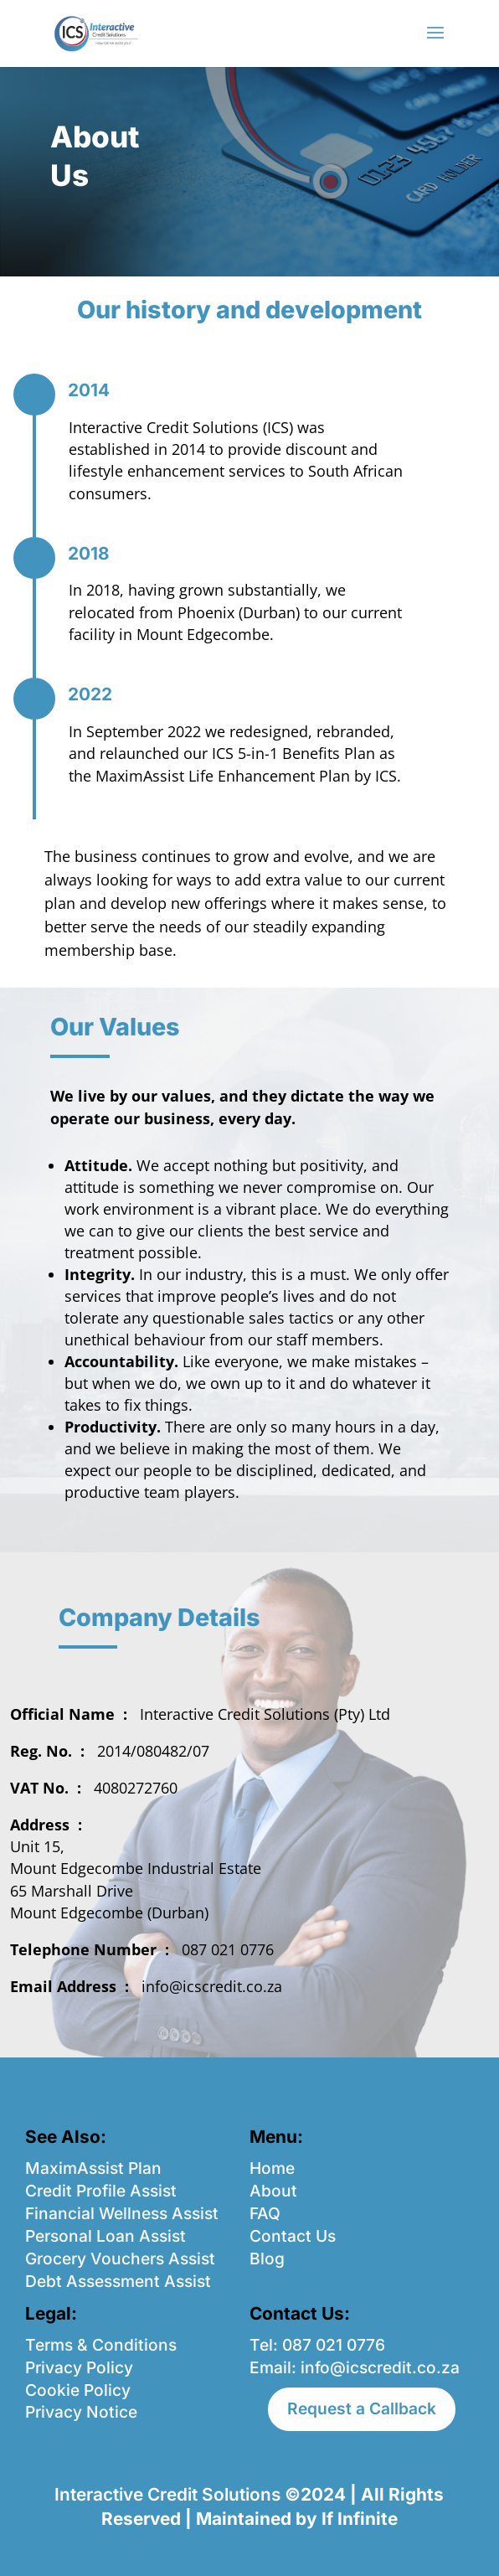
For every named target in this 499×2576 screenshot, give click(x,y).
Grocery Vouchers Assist (120, 2258)
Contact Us (293, 2236)
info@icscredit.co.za (380, 2367)
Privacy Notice (81, 2412)
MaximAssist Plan (93, 2168)
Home (272, 2168)
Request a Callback (361, 2408)
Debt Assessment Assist (118, 2281)
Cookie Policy (78, 2390)
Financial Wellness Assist (122, 2213)
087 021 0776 (333, 2345)
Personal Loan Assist (105, 2236)
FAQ (265, 2213)
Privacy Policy (79, 2367)
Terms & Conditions (101, 2345)
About (273, 2191)
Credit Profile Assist (101, 2191)
